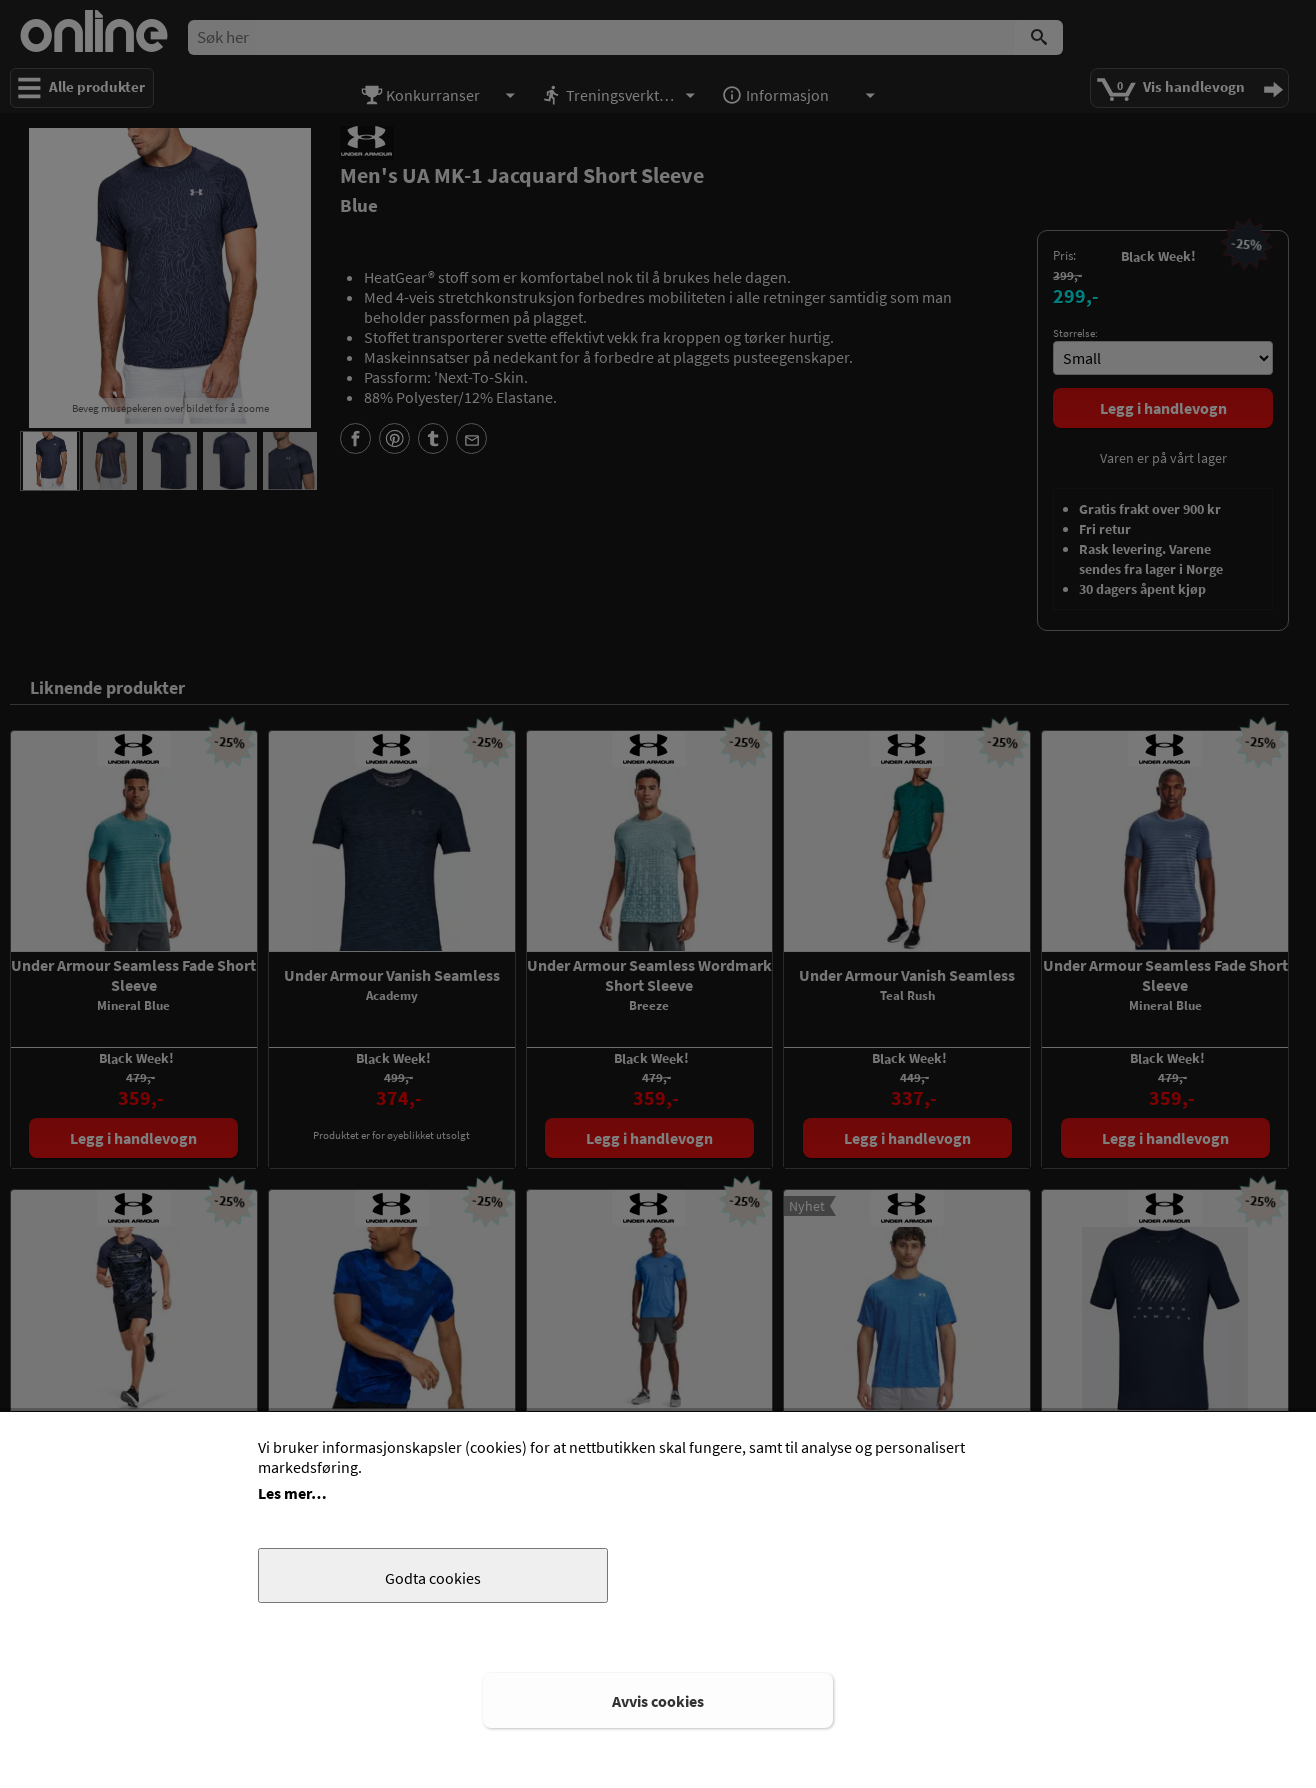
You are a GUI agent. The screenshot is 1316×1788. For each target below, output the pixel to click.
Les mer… (292, 1493)
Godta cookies (433, 1578)
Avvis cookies (658, 1701)
